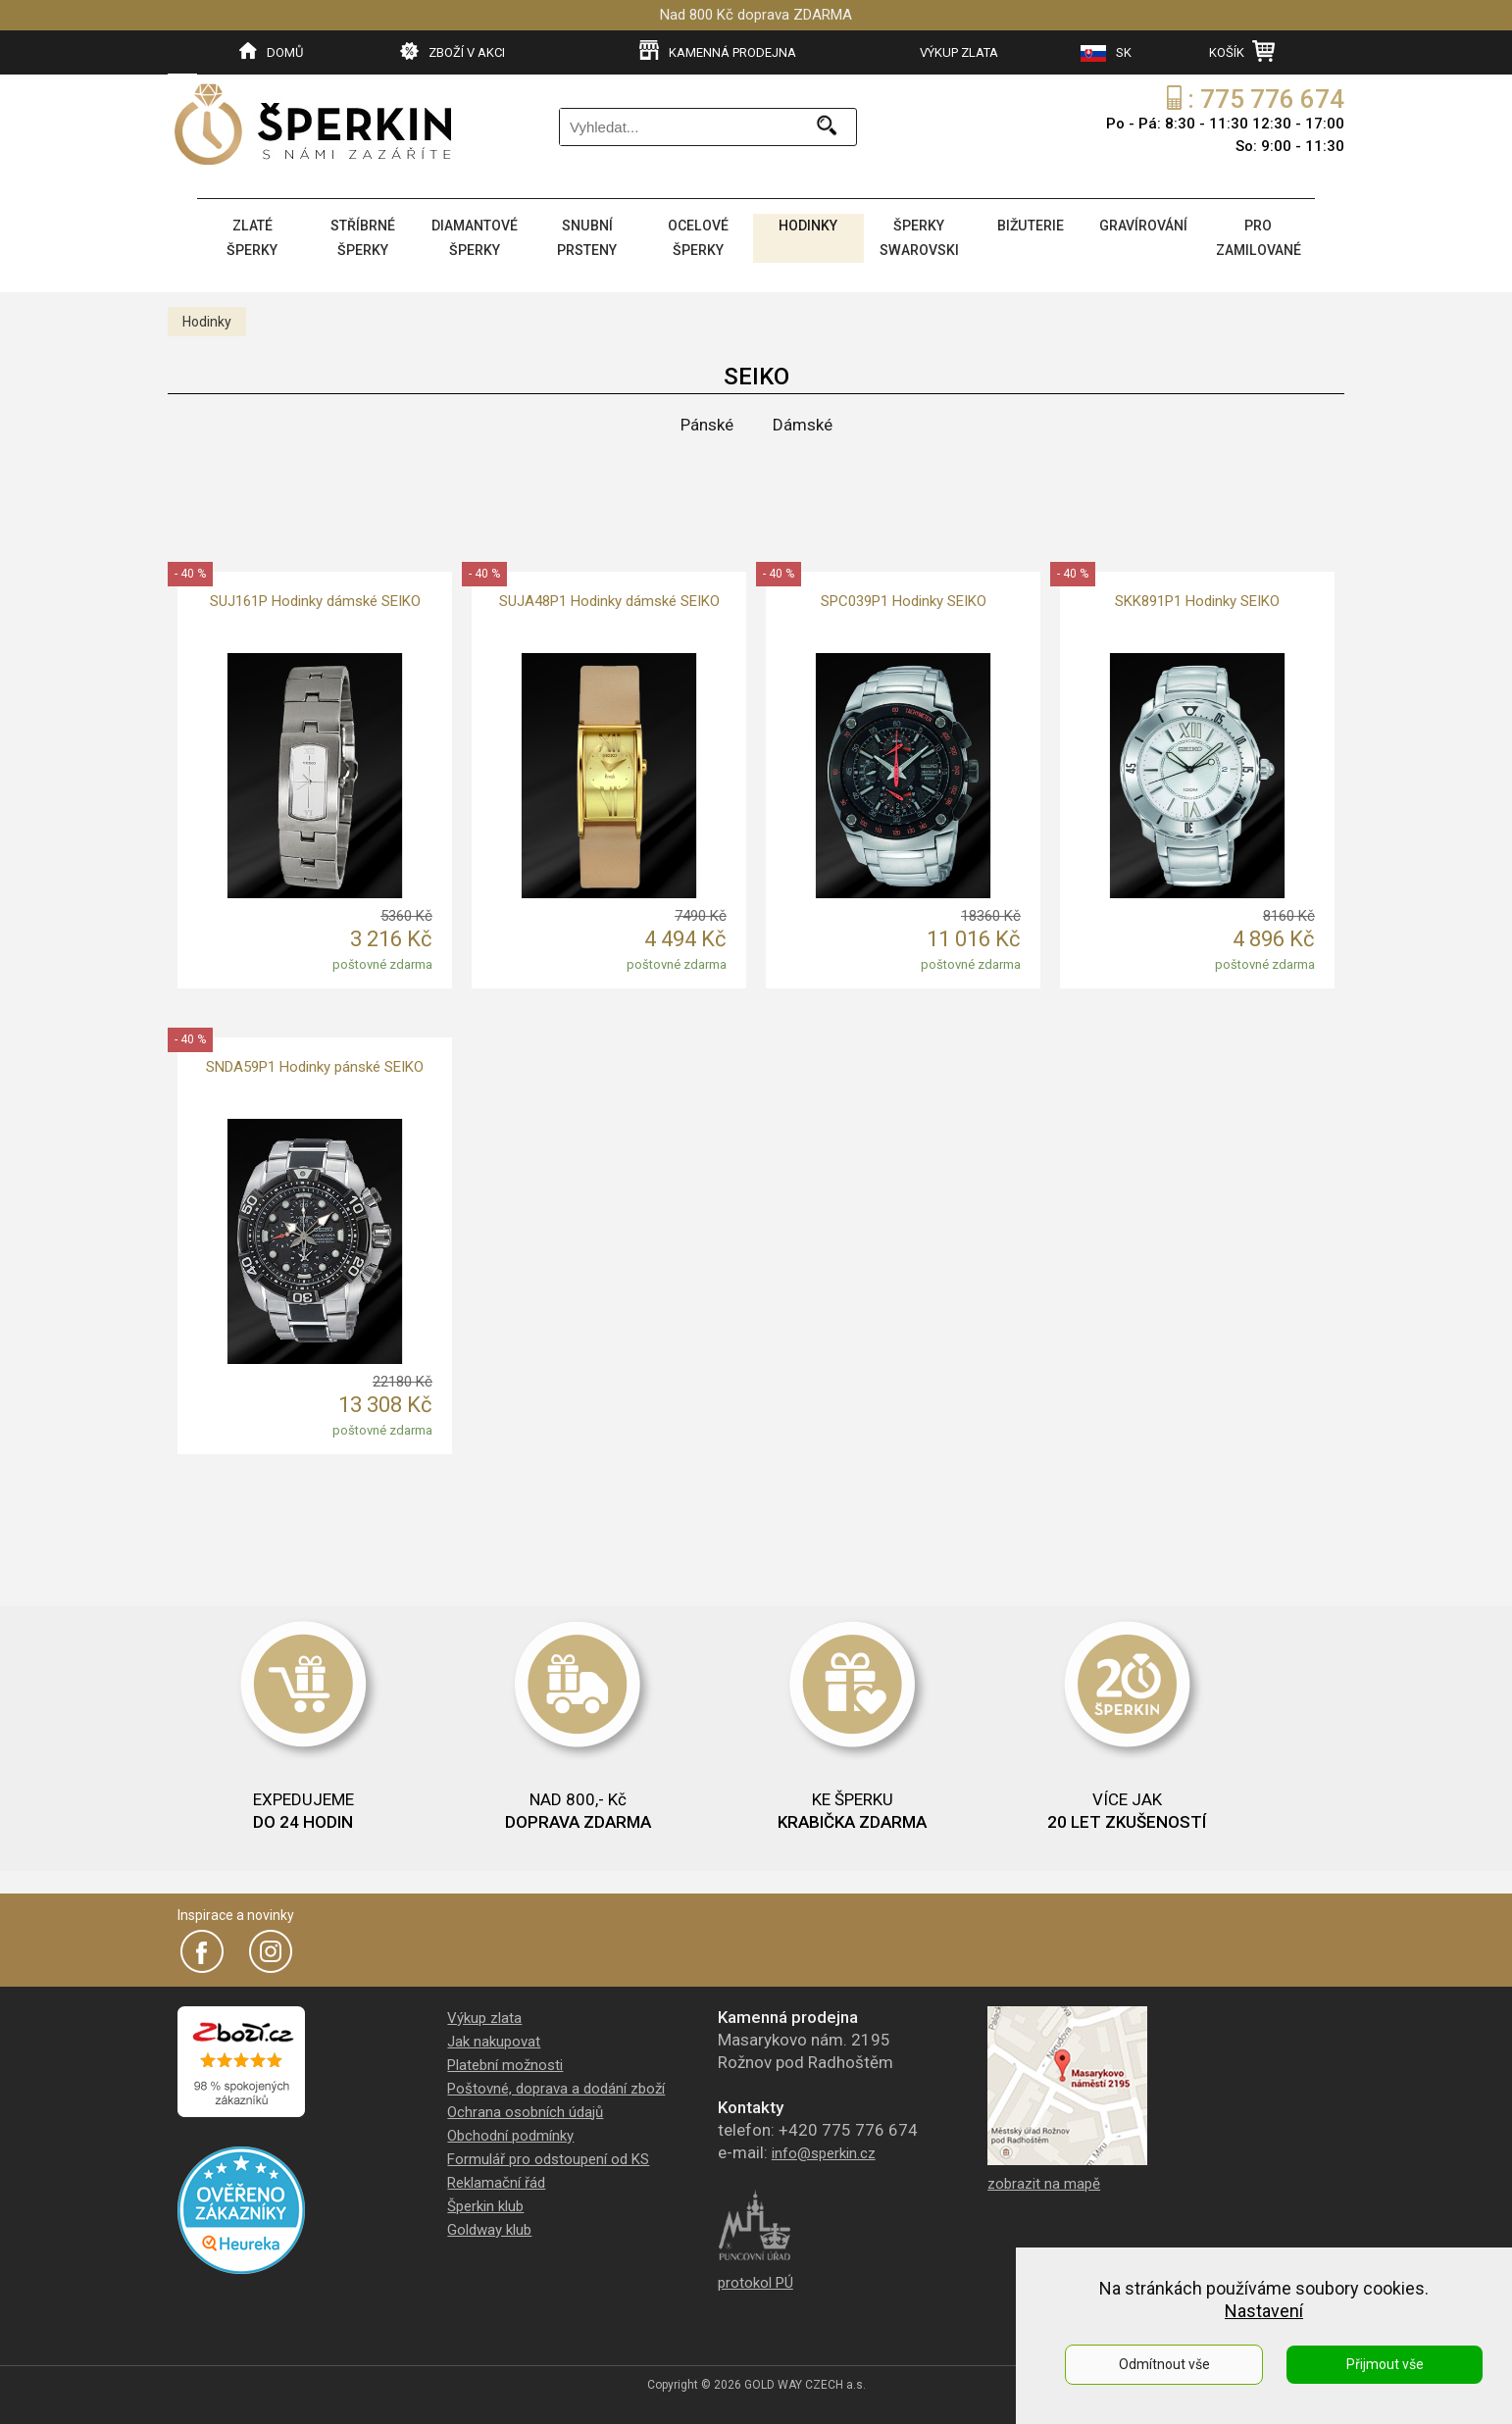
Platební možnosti (505, 2061)
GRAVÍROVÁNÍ (1142, 224)
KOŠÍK (1242, 51)
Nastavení (1264, 2310)
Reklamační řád (496, 2179)
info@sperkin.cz (824, 2149)
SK (1106, 53)
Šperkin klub (485, 2202)
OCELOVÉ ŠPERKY (697, 236)
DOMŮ (271, 51)
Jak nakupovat (493, 2037)
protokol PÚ (755, 2279)
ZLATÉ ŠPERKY (252, 236)
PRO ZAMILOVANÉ (1258, 236)
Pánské (706, 420)
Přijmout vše (1385, 2364)
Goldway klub (489, 2226)
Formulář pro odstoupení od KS (548, 2155)
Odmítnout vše (1164, 2364)
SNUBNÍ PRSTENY (587, 236)
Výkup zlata (484, 2014)
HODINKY (807, 224)
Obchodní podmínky (510, 2132)
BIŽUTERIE (1028, 224)
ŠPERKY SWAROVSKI (918, 236)
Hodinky (206, 318)
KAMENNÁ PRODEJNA (717, 51)
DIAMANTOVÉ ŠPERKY (474, 236)
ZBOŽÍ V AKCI (452, 51)
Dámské (802, 420)
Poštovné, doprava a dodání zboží (556, 2085)
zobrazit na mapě (1043, 2180)
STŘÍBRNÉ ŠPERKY (360, 236)
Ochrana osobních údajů (525, 2108)
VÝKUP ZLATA (959, 52)
